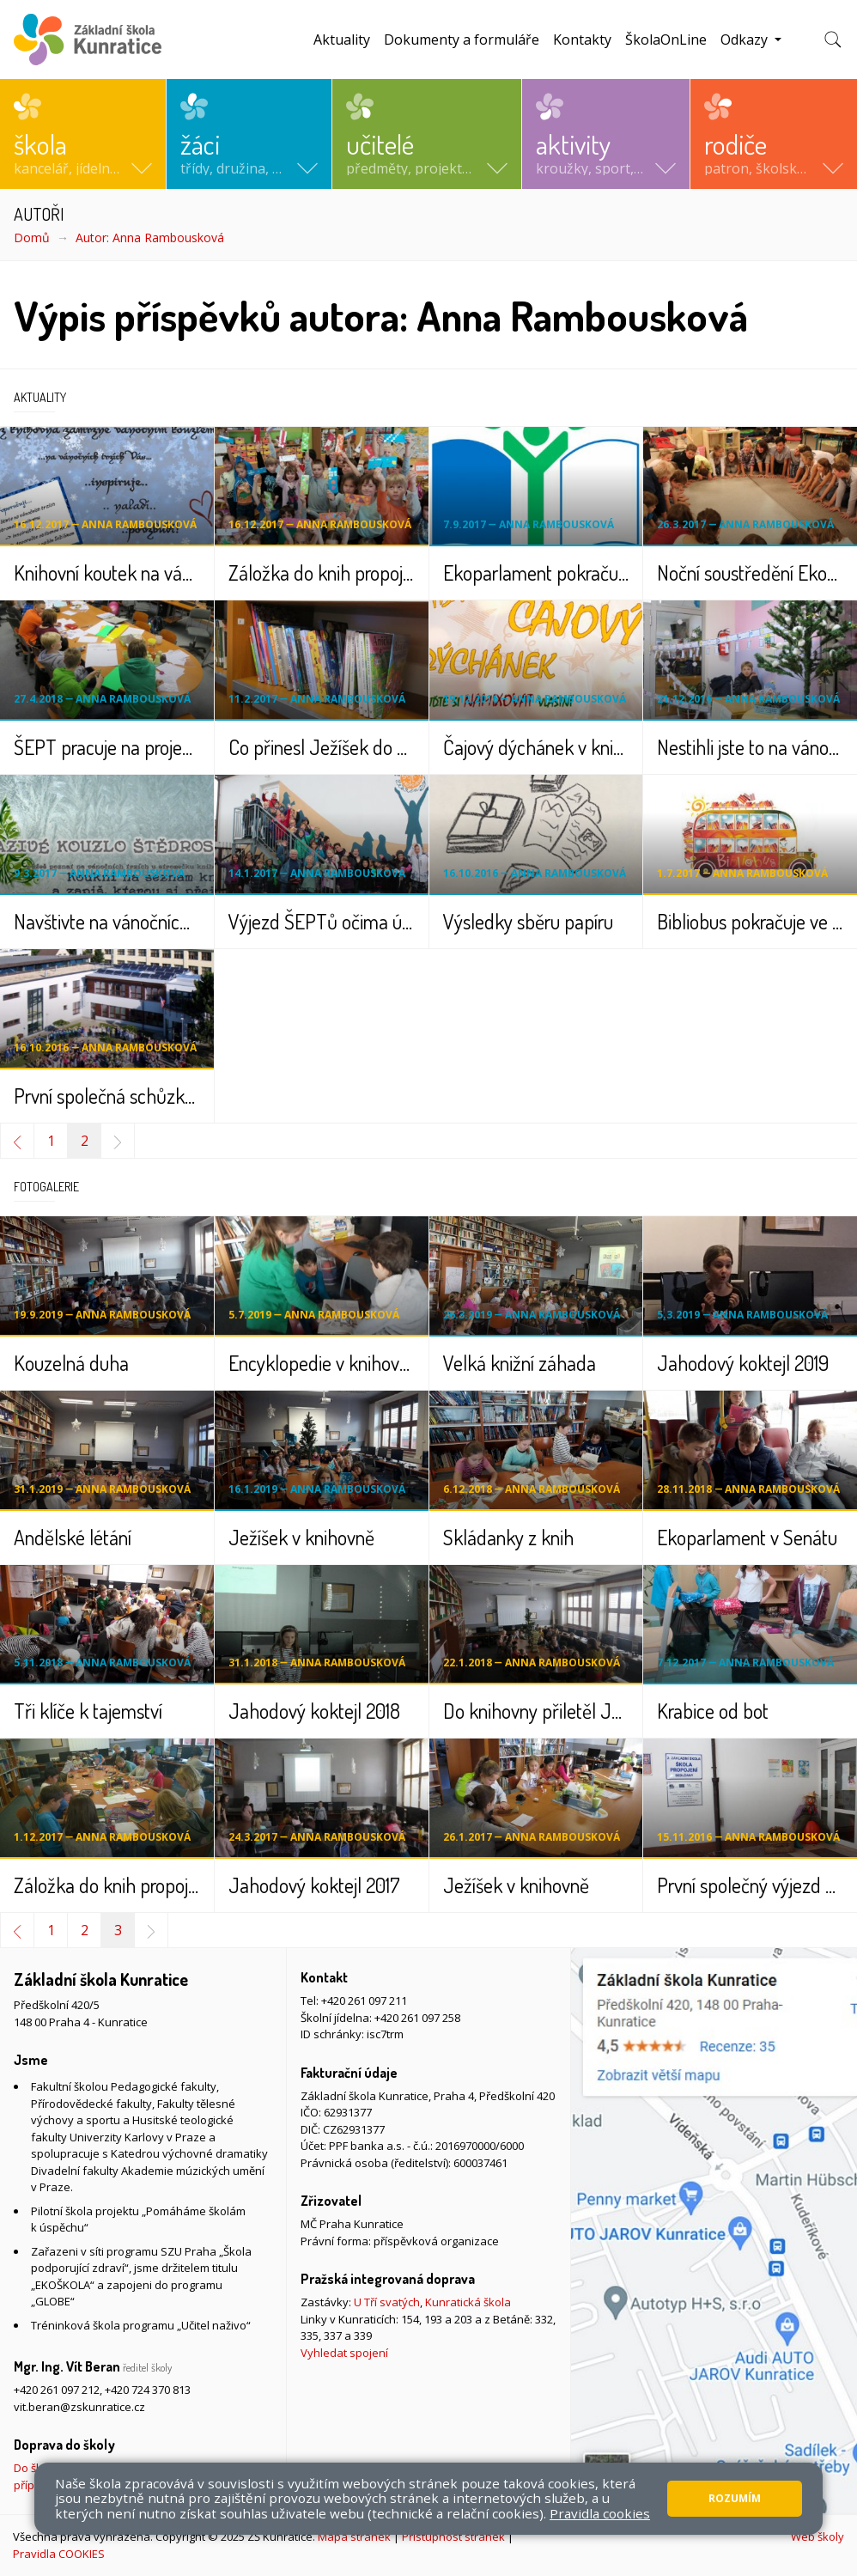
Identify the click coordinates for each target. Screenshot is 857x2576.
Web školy (817, 2536)
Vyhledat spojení (344, 2352)
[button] (83, 134)
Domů (32, 237)
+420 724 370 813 (148, 2389)
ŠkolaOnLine (666, 39)
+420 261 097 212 (57, 2389)
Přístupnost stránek (453, 2536)
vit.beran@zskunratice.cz (79, 2407)
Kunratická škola (468, 2302)
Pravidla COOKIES (59, 2553)
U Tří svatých (387, 2302)
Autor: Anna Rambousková (150, 237)
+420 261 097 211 (364, 2000)
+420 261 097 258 (417, 2017)
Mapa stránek (354, 2536)
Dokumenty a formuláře (461, 39)
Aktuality (341, 39)
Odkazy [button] (745, 39)
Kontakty (582, 39)
